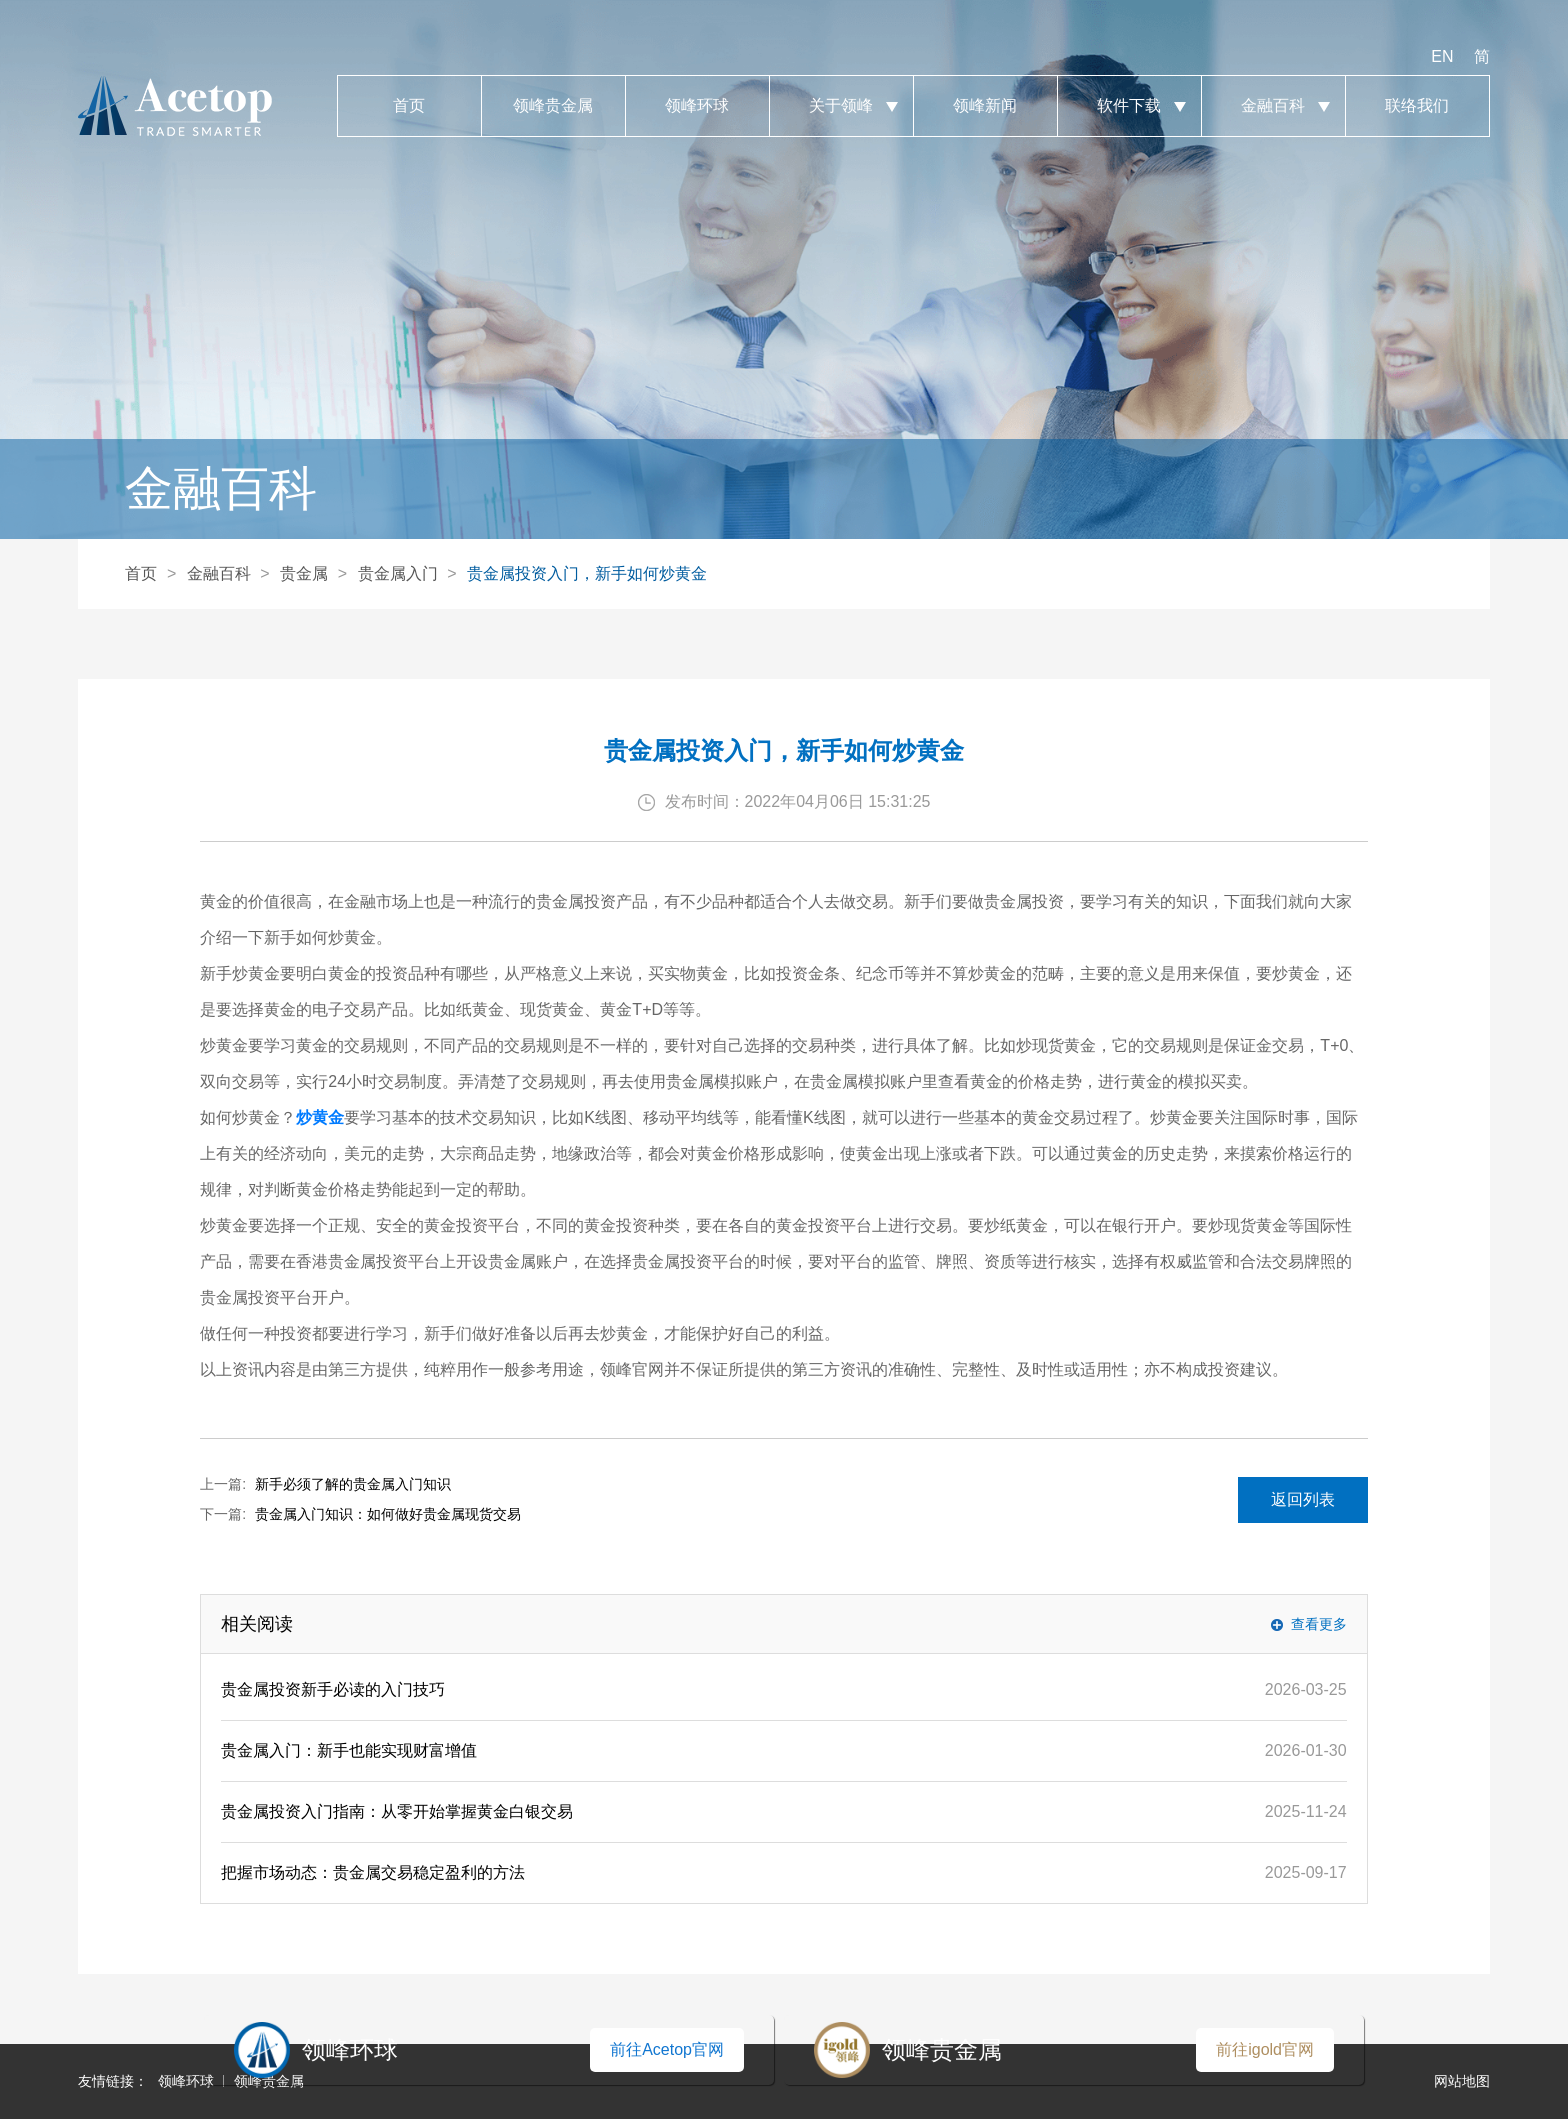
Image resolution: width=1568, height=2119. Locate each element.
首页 (409, 106)
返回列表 (1303, 1499)
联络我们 (1417, 106)
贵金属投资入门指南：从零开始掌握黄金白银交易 (397, 1811)
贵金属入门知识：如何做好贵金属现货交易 (388, 1514)
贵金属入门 (398, 573)
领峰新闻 (985, 106)
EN (1442, 56)
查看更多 (1319, 1624)
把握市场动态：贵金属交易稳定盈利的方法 (373, 1872)
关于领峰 (841, 106)
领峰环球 (697, 106)
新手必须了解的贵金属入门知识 (353, 1484)
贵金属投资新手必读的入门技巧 (333, 1689)
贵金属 (304, 573)
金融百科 (1273, 106)
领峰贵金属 (553, 106)
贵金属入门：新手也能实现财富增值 (349, 1750)
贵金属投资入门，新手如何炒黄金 (587, 573)
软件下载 (1129, 106)
